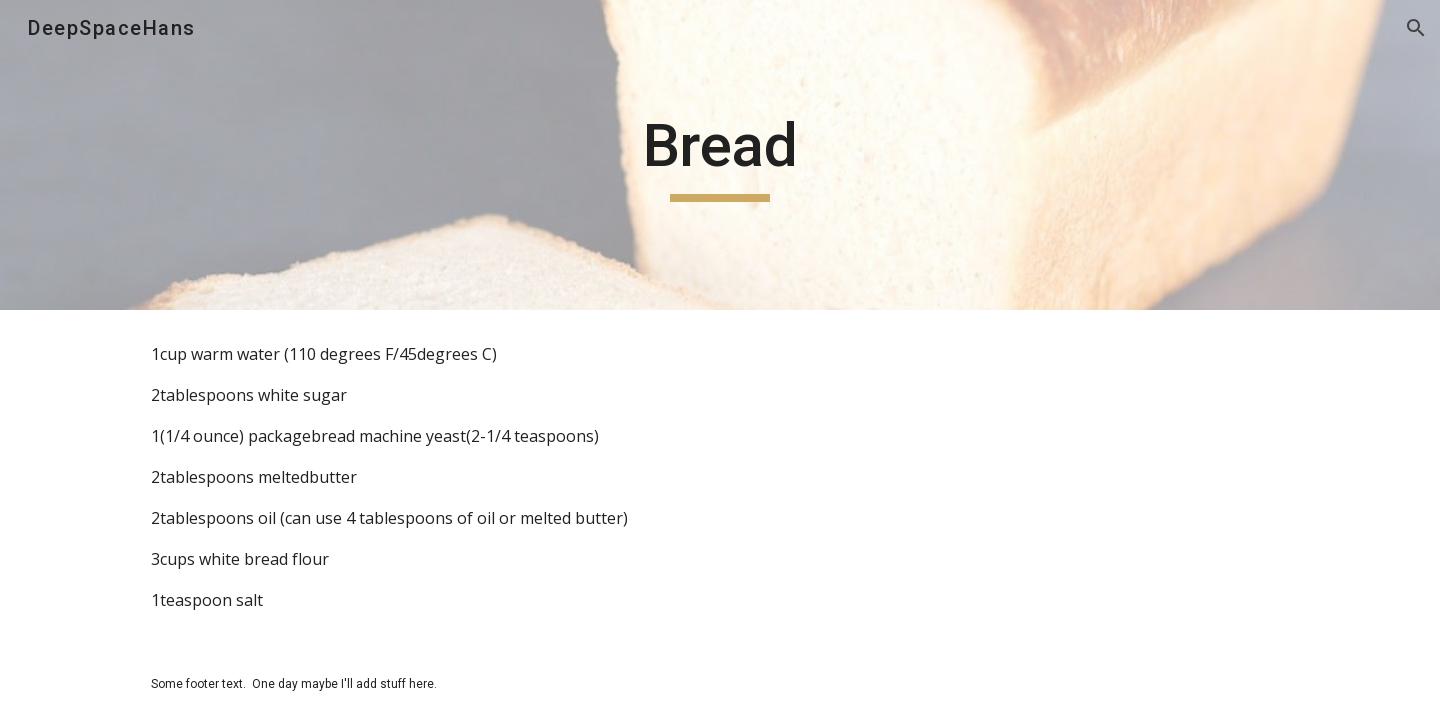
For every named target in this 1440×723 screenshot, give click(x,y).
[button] (1416, 28)
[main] (720, 155)
